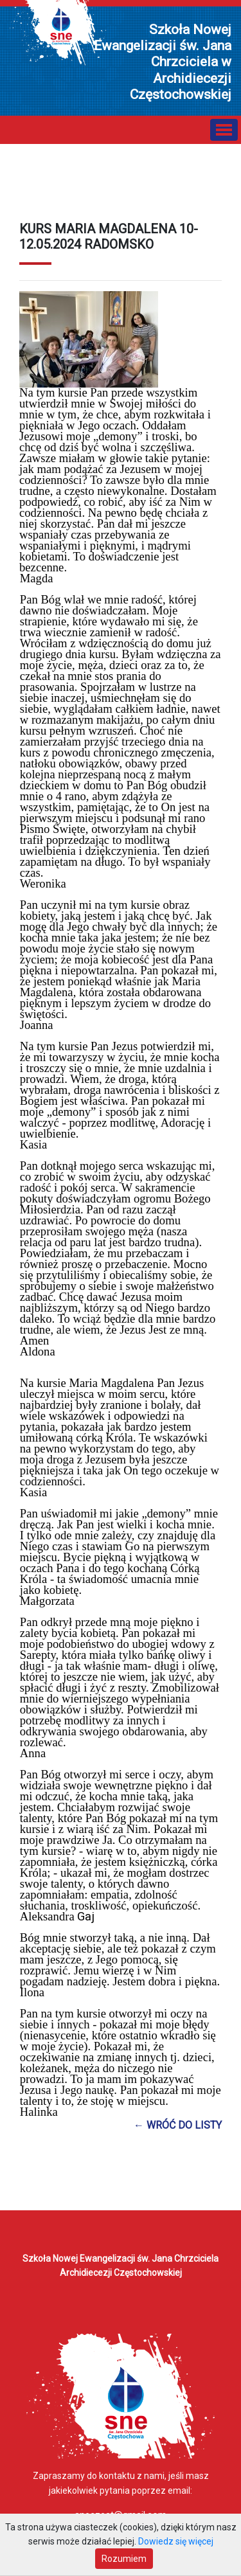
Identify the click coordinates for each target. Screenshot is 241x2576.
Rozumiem (124, 2559)
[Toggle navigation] (224, 130)
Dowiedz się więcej (175, 2541)
